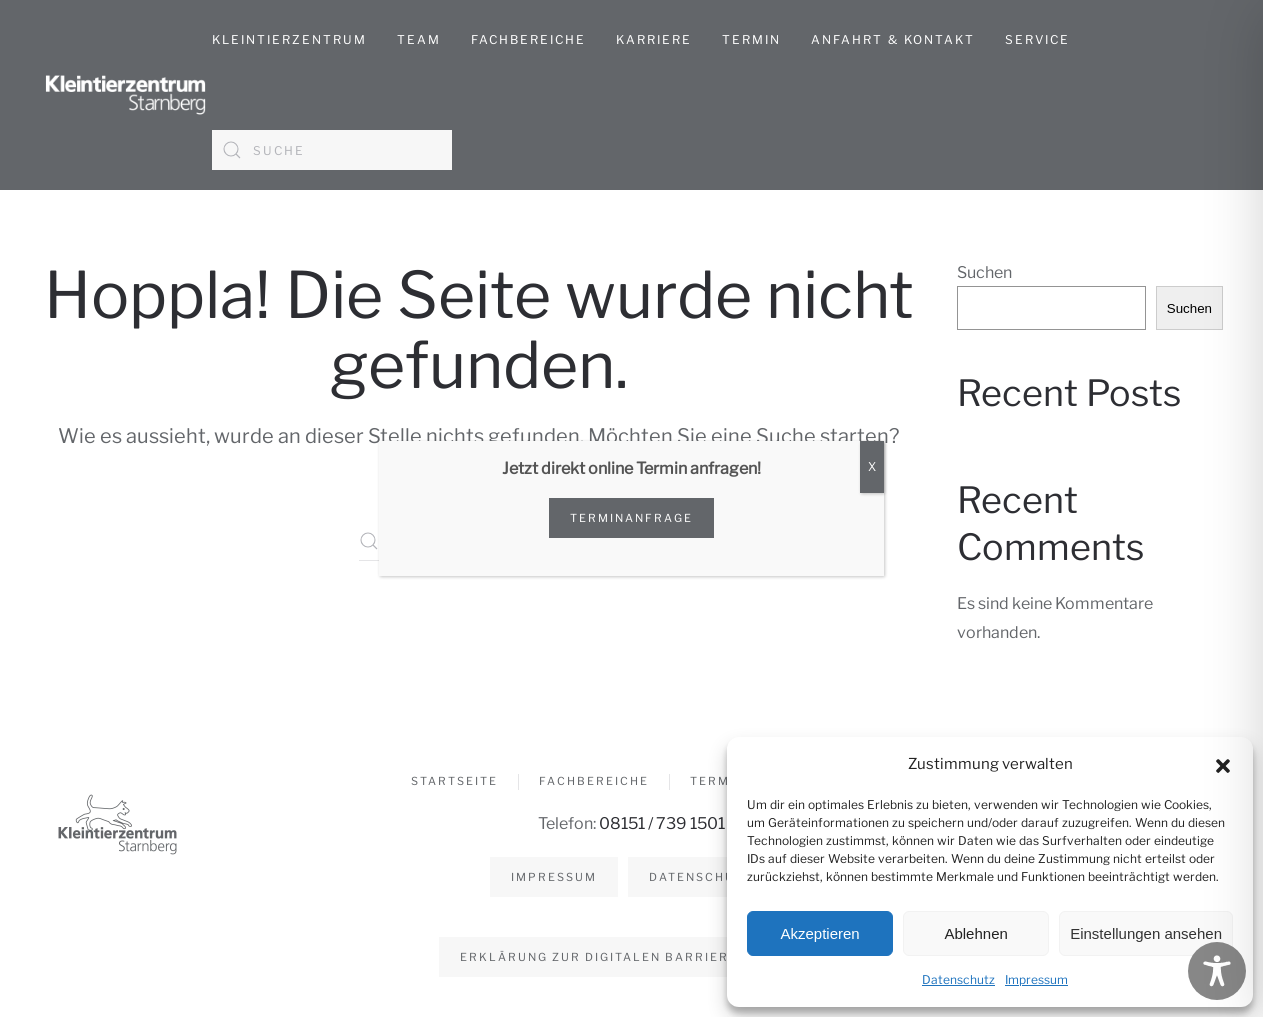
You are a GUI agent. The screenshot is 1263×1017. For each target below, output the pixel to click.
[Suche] (332, 150)
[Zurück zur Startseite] (126, 95)
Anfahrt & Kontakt (893, 39)
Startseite (454, 784)
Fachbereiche (594, 784)
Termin (751, 39)
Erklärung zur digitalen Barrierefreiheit (629, 957)
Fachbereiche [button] (528, 39)
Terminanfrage (631, 518)
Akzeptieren (819, 933)
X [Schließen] (872, 466)
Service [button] (1037, 39)
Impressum (1036, 979)
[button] (1223, 764)
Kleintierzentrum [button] (289, 39)
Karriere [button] (654, 39)
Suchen (984, 272)
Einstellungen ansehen (1146, 933)
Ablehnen (975, 933)
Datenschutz (958, 979)
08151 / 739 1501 (659, 823)
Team (419, 39)
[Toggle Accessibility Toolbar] (1217, 971)
